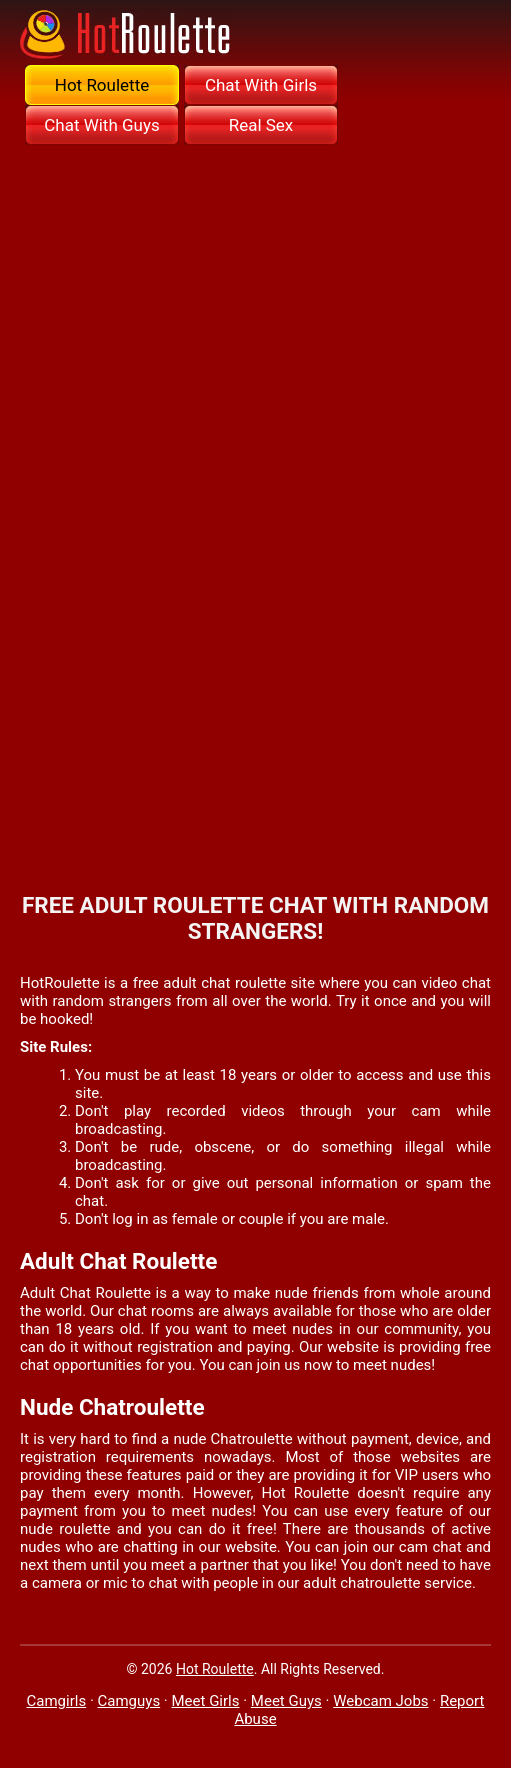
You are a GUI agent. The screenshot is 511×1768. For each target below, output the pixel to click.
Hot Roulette (102, 85)
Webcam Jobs (380, 1701)
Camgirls (57, 1701)
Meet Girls (206, 1701)
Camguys (129, 1701)
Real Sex (261, 125)
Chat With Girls (261, 85)
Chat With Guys (102, 125)
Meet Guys (286, 1701)
